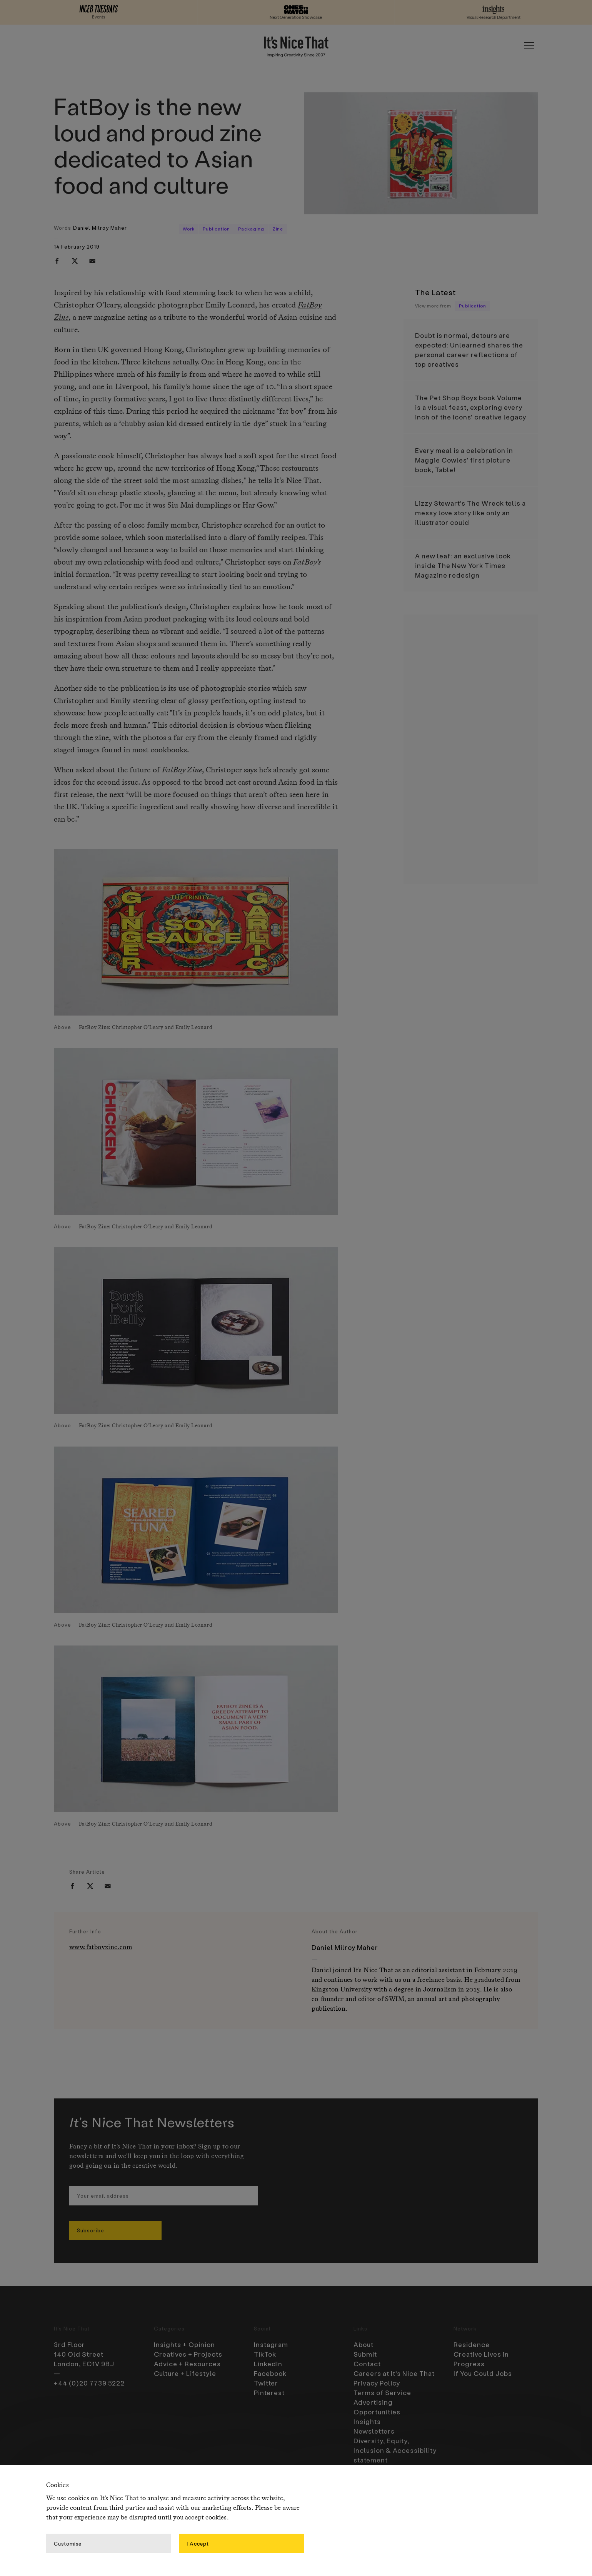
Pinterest (269, 2392)
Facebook (270, 2373)
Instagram (271, 2344)
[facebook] (57, 261)
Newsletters (374, 2431)
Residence (472, 2344)
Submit (365, 2354)
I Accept (198, 2543)
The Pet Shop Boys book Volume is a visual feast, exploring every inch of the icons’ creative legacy (470, 407)
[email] (92, 261)
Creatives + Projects (188, 2354)
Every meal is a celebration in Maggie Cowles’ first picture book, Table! (464, 459)
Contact (367, 2363)
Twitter (266, 2383)
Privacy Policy (377, 2383)
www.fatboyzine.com (100, 1947)
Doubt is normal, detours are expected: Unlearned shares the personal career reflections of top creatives (469, 349)
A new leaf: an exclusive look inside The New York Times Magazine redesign (463, 565)
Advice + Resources (187, 2363)
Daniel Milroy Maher (100, 228)
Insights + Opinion (184, 2344)
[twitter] (75, 261)
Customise (68, 2543)
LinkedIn (268, 2363)
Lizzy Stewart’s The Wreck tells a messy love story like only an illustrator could (470, 512)
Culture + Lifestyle (185, 2373)
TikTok (265, 2354)
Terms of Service (382, 2392)
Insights (367, 2421)
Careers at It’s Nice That (394, 2373)
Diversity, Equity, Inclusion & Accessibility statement (395, 2450)
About (364, 2344)
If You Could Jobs (483, 2373)
